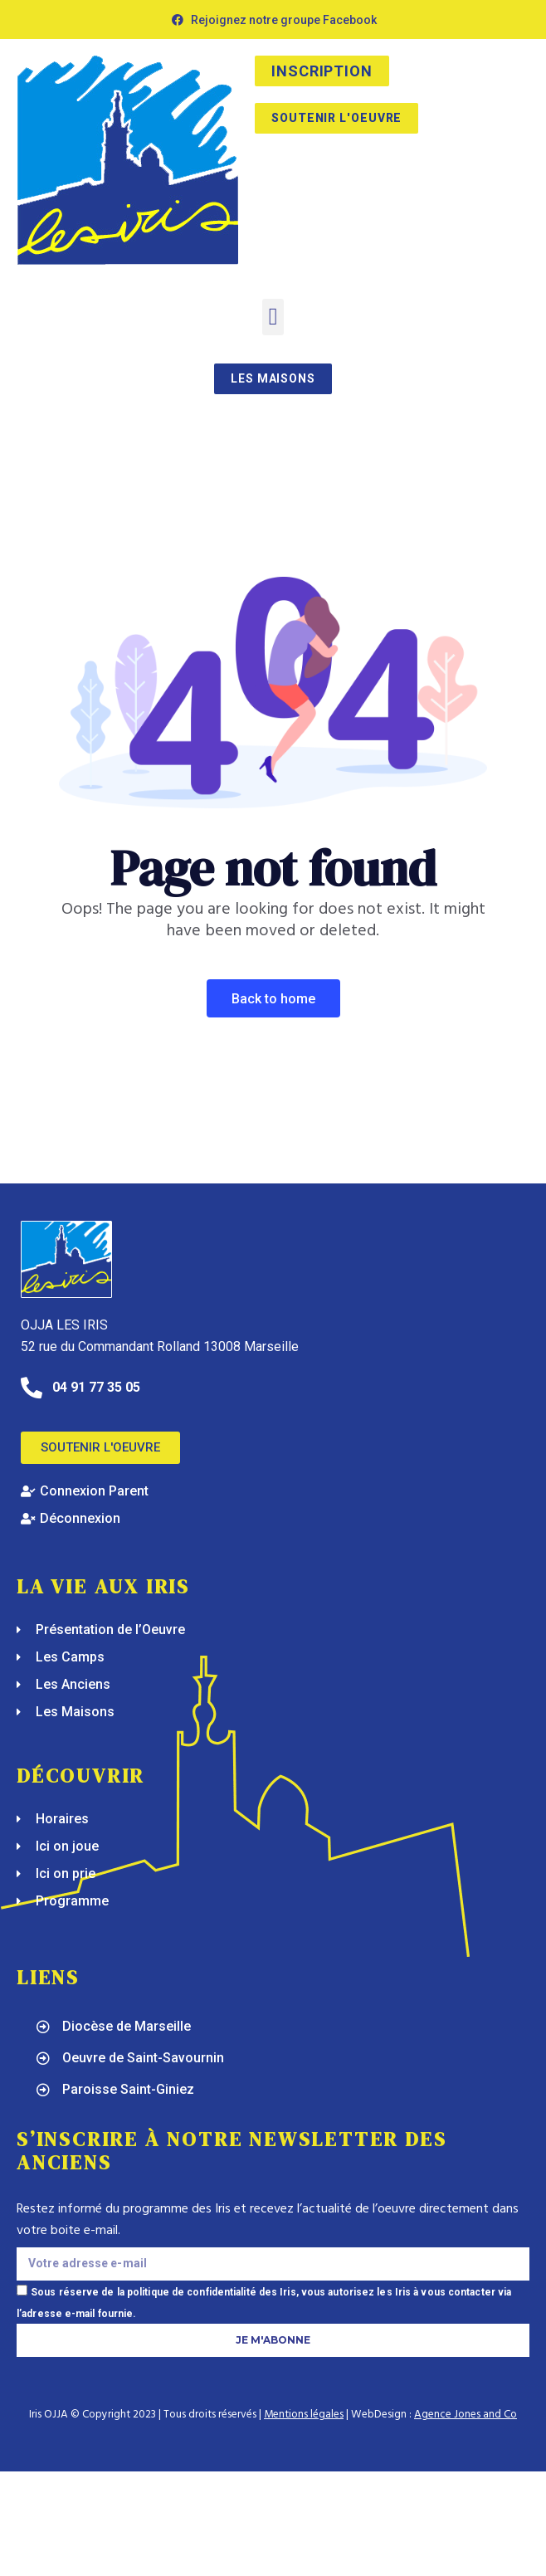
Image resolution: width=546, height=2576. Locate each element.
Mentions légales (304, 2414)
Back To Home (273, 999)
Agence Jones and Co (465, 2414)
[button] (272, 317)
